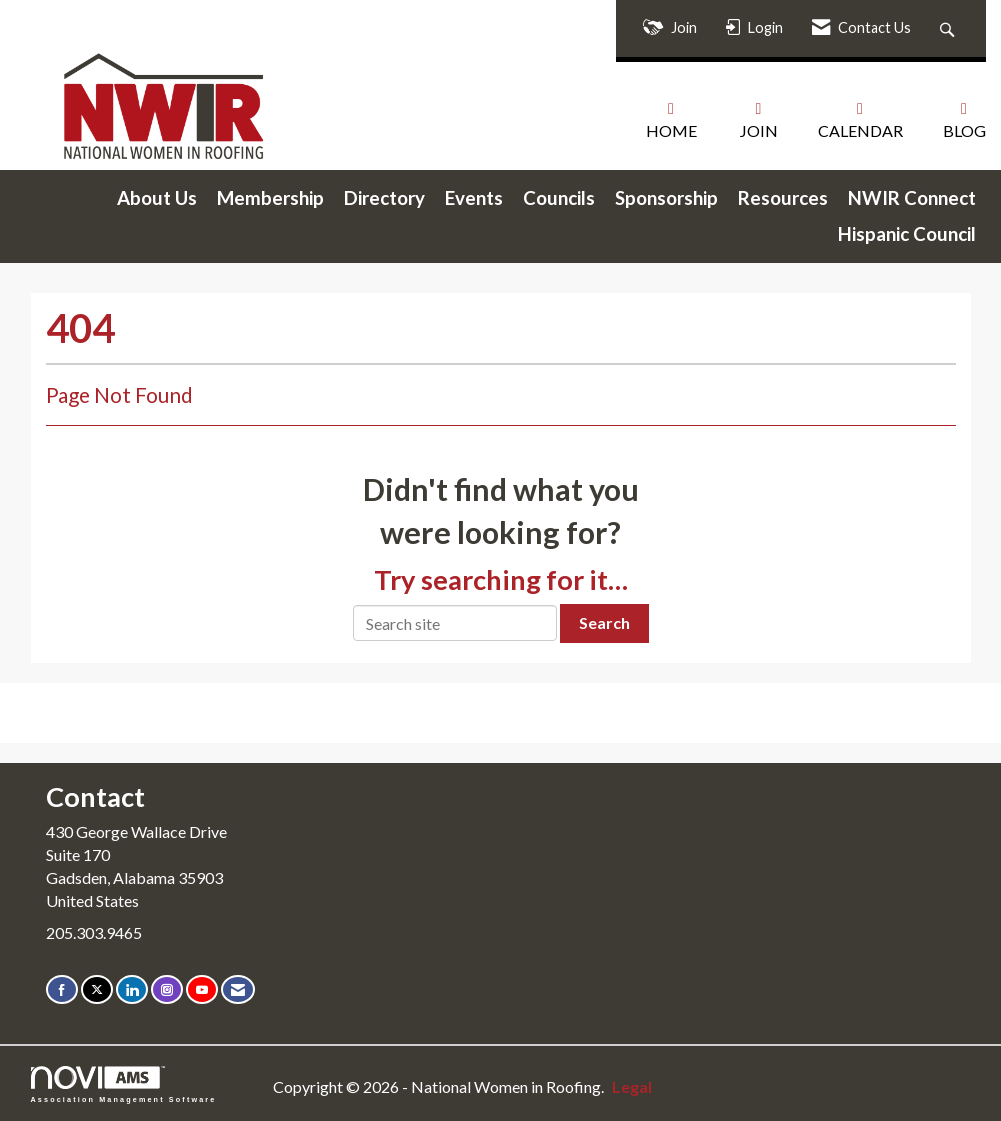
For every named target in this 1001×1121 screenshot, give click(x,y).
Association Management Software (124, 1084)
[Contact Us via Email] (238, 989)
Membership (270, 198)
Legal (632, 1086)
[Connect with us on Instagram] (167, 989)
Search (604, 622)
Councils (559, 198)
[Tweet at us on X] (97, 989)
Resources (783, 198)
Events (474, 198)
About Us (157, 198)
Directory (384, 198)
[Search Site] (949, 28)
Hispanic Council (907, 234)
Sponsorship (666, 198)
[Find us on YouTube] (202, 989)
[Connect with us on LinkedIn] (132, 989)
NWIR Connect (912, 198)
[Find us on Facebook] (62, 989)
